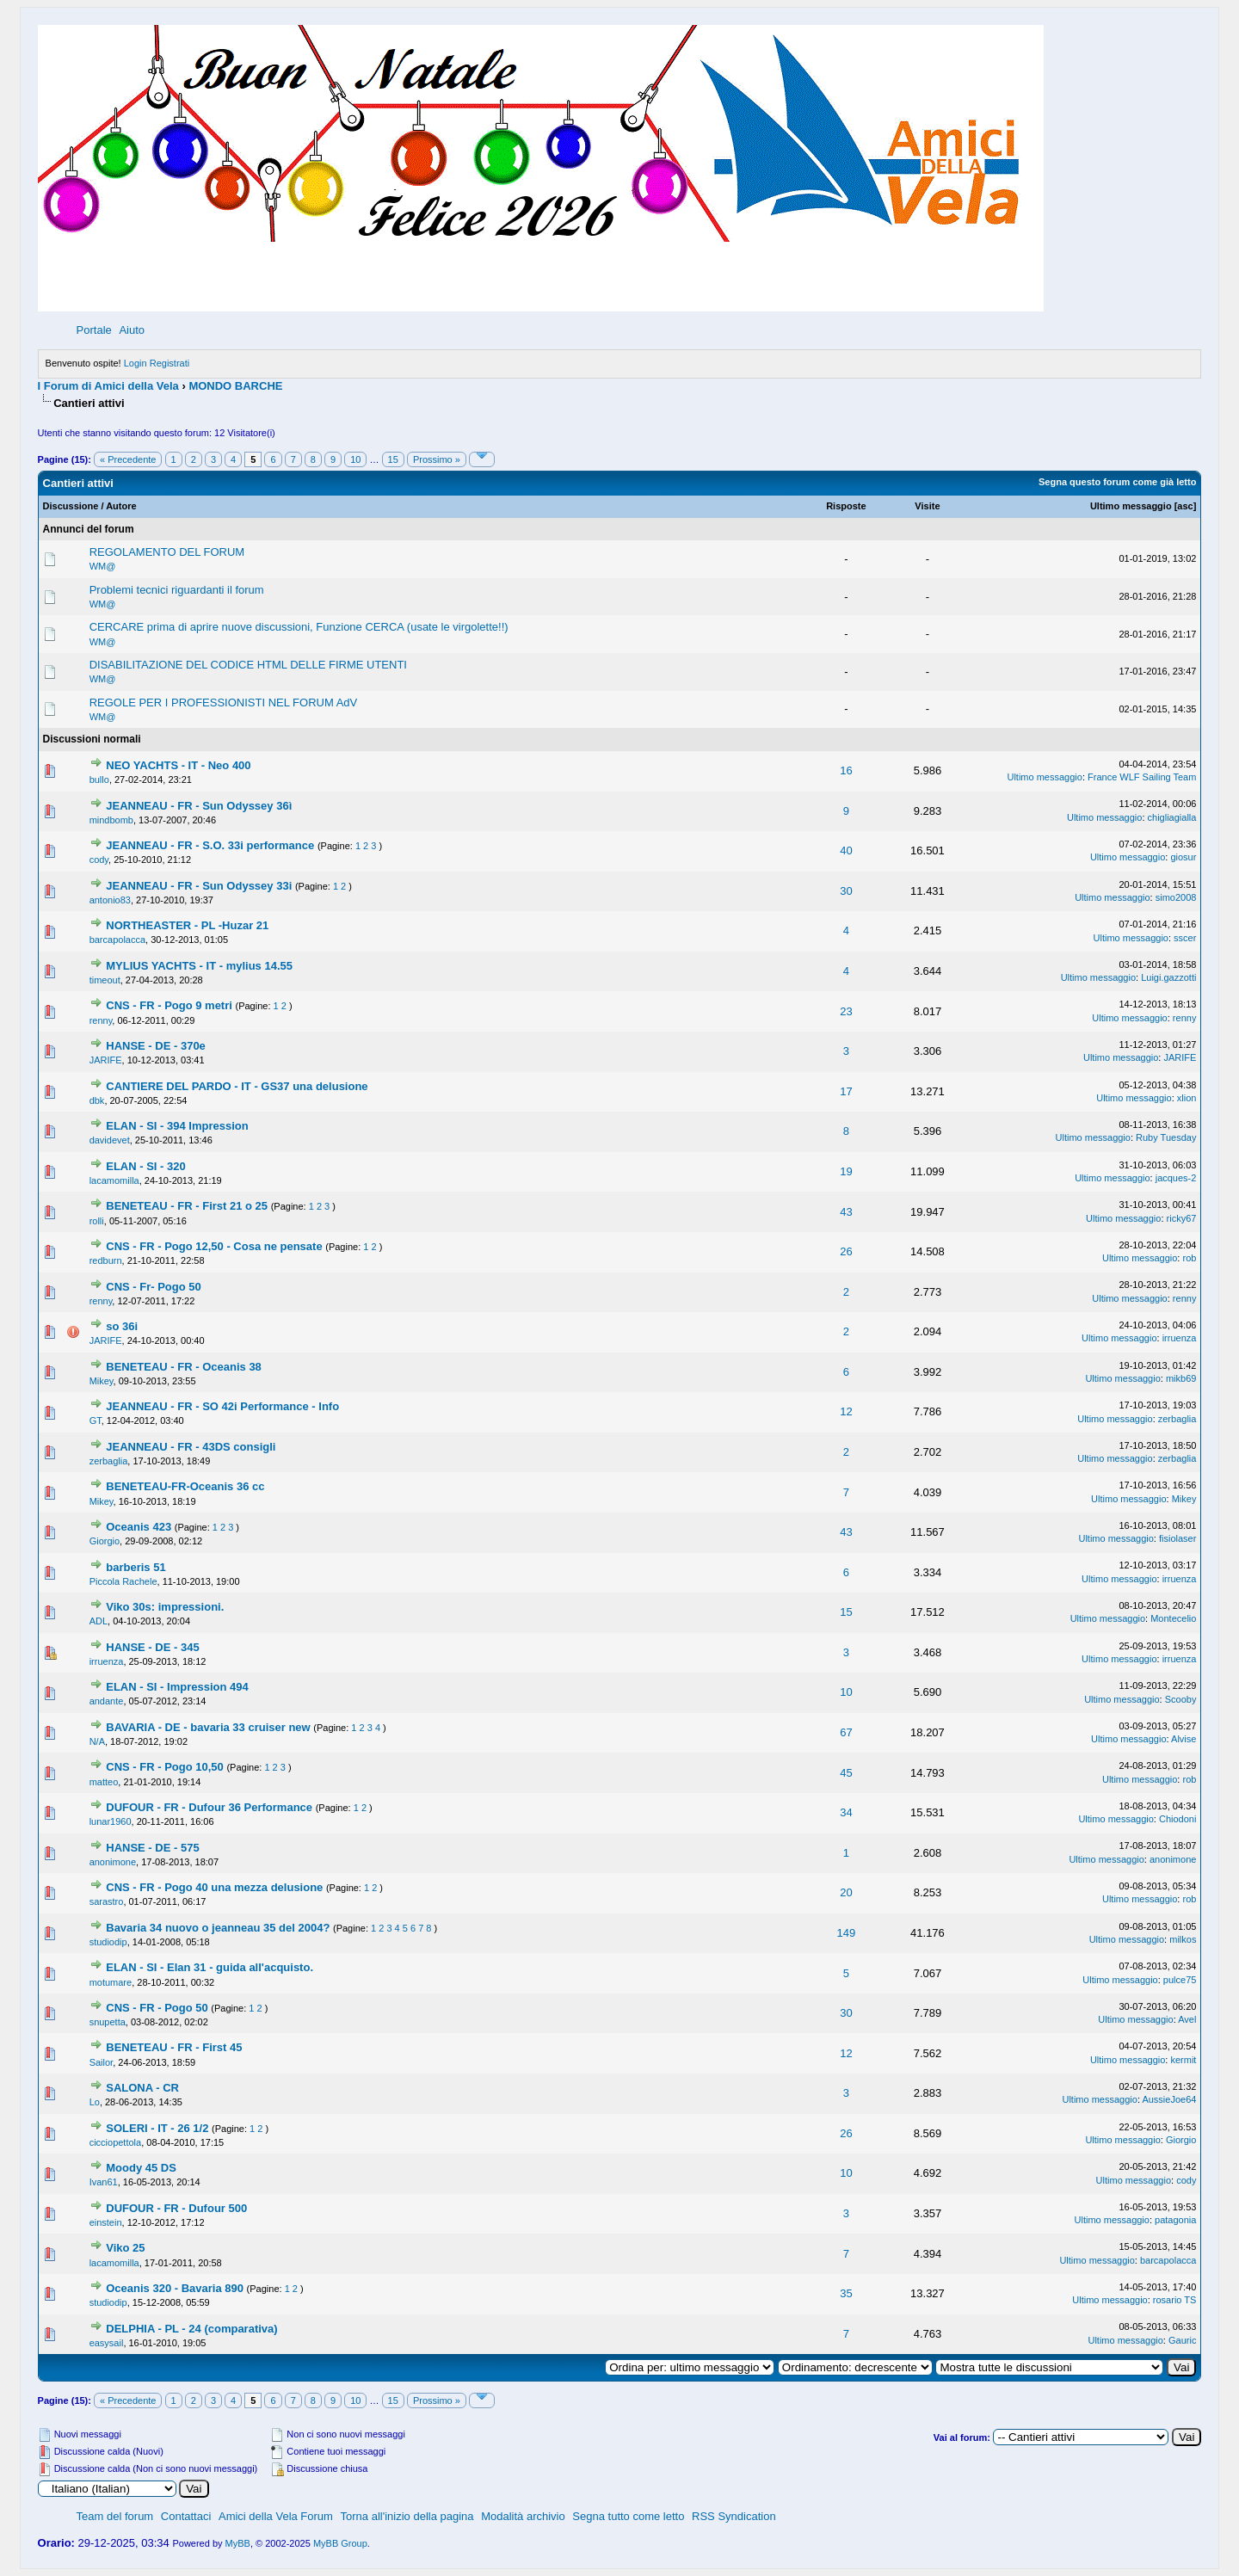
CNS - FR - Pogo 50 (158, 2007)
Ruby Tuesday (1166, 1137)
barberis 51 (135, 1567)
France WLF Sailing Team (1142, 777)
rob (1189, 1258)
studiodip (108, 1942)
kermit (1183, 2060)
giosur (1183, 857)
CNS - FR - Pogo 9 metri (170, 1005)
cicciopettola (115, 2142)
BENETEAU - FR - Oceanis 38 (184, 1366)
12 (846, 1411)
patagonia (1175, 2220)
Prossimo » (436, 459)
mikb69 (1181, 1378)
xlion (1187, 1098)
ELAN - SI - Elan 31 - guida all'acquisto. (209, 1967)
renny (101, 1020)
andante (106, 1701)
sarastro (106, 1901)
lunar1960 (110, 1821)
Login (135, 363)
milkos (1182, 1939)
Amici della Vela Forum (276, 2516)
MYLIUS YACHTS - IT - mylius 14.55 (199, 965)
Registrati (169, 363)
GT (95, 1420)
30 (846, 890)
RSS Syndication (734, 2516)
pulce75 (1180, 1980)
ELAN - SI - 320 (145, 1166)
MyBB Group (340, 2543)
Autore (121, 506)
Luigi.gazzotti (1168, 977)
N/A (97, 1741)
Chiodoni (1177, 1819)
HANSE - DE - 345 (152, 1647)
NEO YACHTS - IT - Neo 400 (178, 765)
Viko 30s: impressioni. (165, 1606)
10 (355, 459)
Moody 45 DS (141, 2167)
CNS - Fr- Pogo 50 (153, 1286)
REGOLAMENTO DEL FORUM (167, 551)
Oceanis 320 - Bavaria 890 (176, 2288)
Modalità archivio (523, 2516)
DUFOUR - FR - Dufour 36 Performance (210, 1807)
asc (1185, 506)
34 (846, 1812)
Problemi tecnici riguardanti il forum (176, 589)
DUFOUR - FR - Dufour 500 (176, 2208)
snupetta (107, 2022)
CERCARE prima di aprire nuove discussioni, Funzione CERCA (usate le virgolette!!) (299, 626)
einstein (105, 2222)
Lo (94, 2102)
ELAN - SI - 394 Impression (177, 1125)
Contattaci (186, 2516)
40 (846, 850)
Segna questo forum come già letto (1117, 482)
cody (98, 859)
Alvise (1183, 1739)
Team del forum (115, 2516)
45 (846, 1772)
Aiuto (132, 330)
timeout (104, 980)
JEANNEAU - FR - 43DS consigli (190, 1446)
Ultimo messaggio (1131, 506)
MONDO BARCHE (235, 385)
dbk (97, 1100)
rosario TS (1175, 2300)
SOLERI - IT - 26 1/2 (159, 2128)
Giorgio (104, 1541)
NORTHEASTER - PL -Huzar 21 (187, 925)
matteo (104, 1782)
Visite (927, 506)
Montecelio (1173, 1618)
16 (846, 770)
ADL (98, 1621)
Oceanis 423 (140, 1526)
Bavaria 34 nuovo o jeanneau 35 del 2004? (219, 1927)
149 (846, 1932)
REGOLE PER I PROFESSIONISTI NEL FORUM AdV (223, 702)
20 (846, 1892)
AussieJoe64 (1169, 2099)
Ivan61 (103, 2182)
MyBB (237, 2543)
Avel (1187, 2019)
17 (846, 1091)
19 (846, 1171)
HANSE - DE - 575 (152, 1847)
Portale (94, 330)
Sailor (101, 2062)
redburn (105, 1260)
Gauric (1182, 2340)
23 (846, 1011)
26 (846, 1251)
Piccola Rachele (123, 1581)
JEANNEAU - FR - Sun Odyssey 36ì (199, 805)
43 (846, 1211)
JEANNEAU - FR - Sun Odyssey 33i (200, 885)
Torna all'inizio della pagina (407, 2516)
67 (846, 1732)
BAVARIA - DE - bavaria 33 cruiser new (209, 1727)
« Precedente (128, 459)
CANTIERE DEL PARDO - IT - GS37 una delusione (236, 1086)
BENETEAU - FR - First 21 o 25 (188, 1205)
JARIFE (105, 1060)
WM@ (102, 566)
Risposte (846, 506)
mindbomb (111, 820)
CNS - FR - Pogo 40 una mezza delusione (216, 1887)
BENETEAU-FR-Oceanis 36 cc (185, 1486)
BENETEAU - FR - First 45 (174, 2047)
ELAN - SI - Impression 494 (177, 1686)
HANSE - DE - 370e (156, 1045)
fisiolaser (1177, 1538)
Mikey (101, 1381)
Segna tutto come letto (628, 2516)
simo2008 (1176, 897)
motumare (111, 1982)
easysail (106, 2343)
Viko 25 (125, 2247)
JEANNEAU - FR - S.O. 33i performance (211, 845)
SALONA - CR (142, 2087)
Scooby (1181, 1699)
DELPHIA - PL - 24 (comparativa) (191, 2328)
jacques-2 (1176, 1178)
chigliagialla (1172, 817)
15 (393, 459)
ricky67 (1182, 1218)
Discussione (71, 506)
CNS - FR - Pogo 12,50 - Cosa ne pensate (215, 1246)
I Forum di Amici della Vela (108, 385)
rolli (96, 1221)
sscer (1185, 938)
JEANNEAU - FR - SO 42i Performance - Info (222, 1406)
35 (846, 2293)
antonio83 (110, 900)
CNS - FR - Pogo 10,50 (166, 1766)
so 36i (122, 1326)
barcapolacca (117, 939)
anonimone (112, 1862)
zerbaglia (1177, 1419)
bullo (99, 779)
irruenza (1179, 1338)
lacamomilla (114, 1180)
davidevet (109, 1140)
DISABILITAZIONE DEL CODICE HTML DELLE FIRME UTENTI (248, 664)
